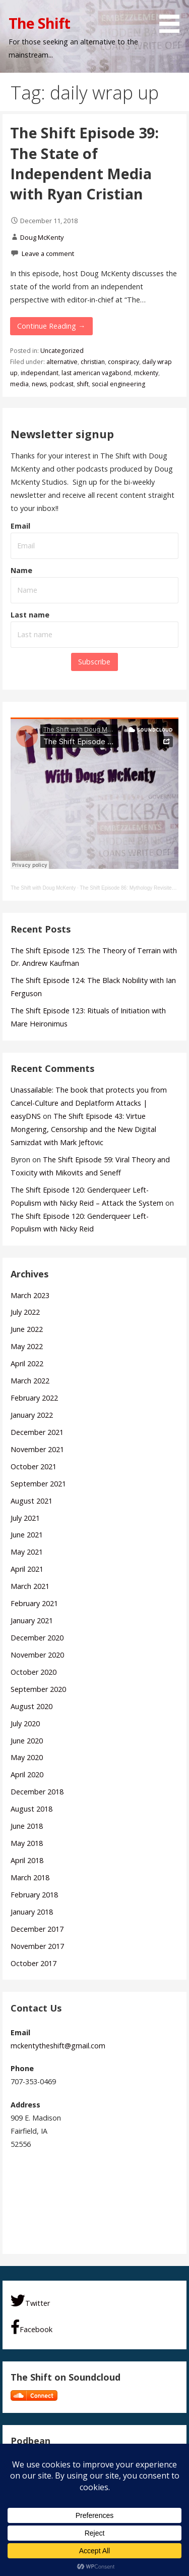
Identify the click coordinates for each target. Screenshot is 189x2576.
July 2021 (25, 1518)
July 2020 (25, 1723)
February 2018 (34, 1894)
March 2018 (30, 1877)
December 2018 (37, 1791)
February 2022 (34, 1398)
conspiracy (123, 361)
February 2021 (34, 1603)
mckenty (146, 373)
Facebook (31, 2327)
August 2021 (31, 1501)
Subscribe (94, 661)
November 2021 (37, 1449)
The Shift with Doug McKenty (43, 888)
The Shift (39, 23)
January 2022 (32, 1415)
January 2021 (32, 1620)
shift (83, 384)
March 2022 (30, 1380)
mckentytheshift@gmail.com (58, 2045)
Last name (30, 615)
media (19, 384)
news (39, 384)
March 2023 (30, 1295)
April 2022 (27, 1363)
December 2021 (37, 1432)
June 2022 (27, 1329)
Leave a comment (48, 253)
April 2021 (27, 1569)
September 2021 (38, 1483)
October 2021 (33, 1466)
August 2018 (31, 1809)
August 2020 (31, 1706)
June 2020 (27, 1740)
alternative (62, 361)
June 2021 (27, 1534)
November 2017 (37, 1946)
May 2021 (27, 1552)
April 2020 (27, 1774)
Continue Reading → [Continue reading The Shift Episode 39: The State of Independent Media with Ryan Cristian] (51, 326)
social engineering (118, 384)
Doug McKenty (42, 237)
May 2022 (27, 1346)
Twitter (30, 2301)
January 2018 (32, 1912)
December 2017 (37, 1929)
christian (93, 361)
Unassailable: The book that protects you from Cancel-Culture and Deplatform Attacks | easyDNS (89, 1103)
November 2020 (37, 1655)
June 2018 (27, 1826)
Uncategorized (62, 350)
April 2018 (27, 1860)
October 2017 (33, 1963)
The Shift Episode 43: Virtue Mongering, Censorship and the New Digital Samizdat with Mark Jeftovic (83, 1129)
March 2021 (30, 1586)
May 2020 (27, 1757)
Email (20, 526)
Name (21, 570)
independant (39, 373)
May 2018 (27, 1843)
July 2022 (25, 1312)
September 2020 (38, 1689)
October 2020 (33, 1672)
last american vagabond (96, 373)
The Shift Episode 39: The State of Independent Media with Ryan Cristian (84, 163)
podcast (62, 384)
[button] (173, 18)
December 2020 (37, 1637)
